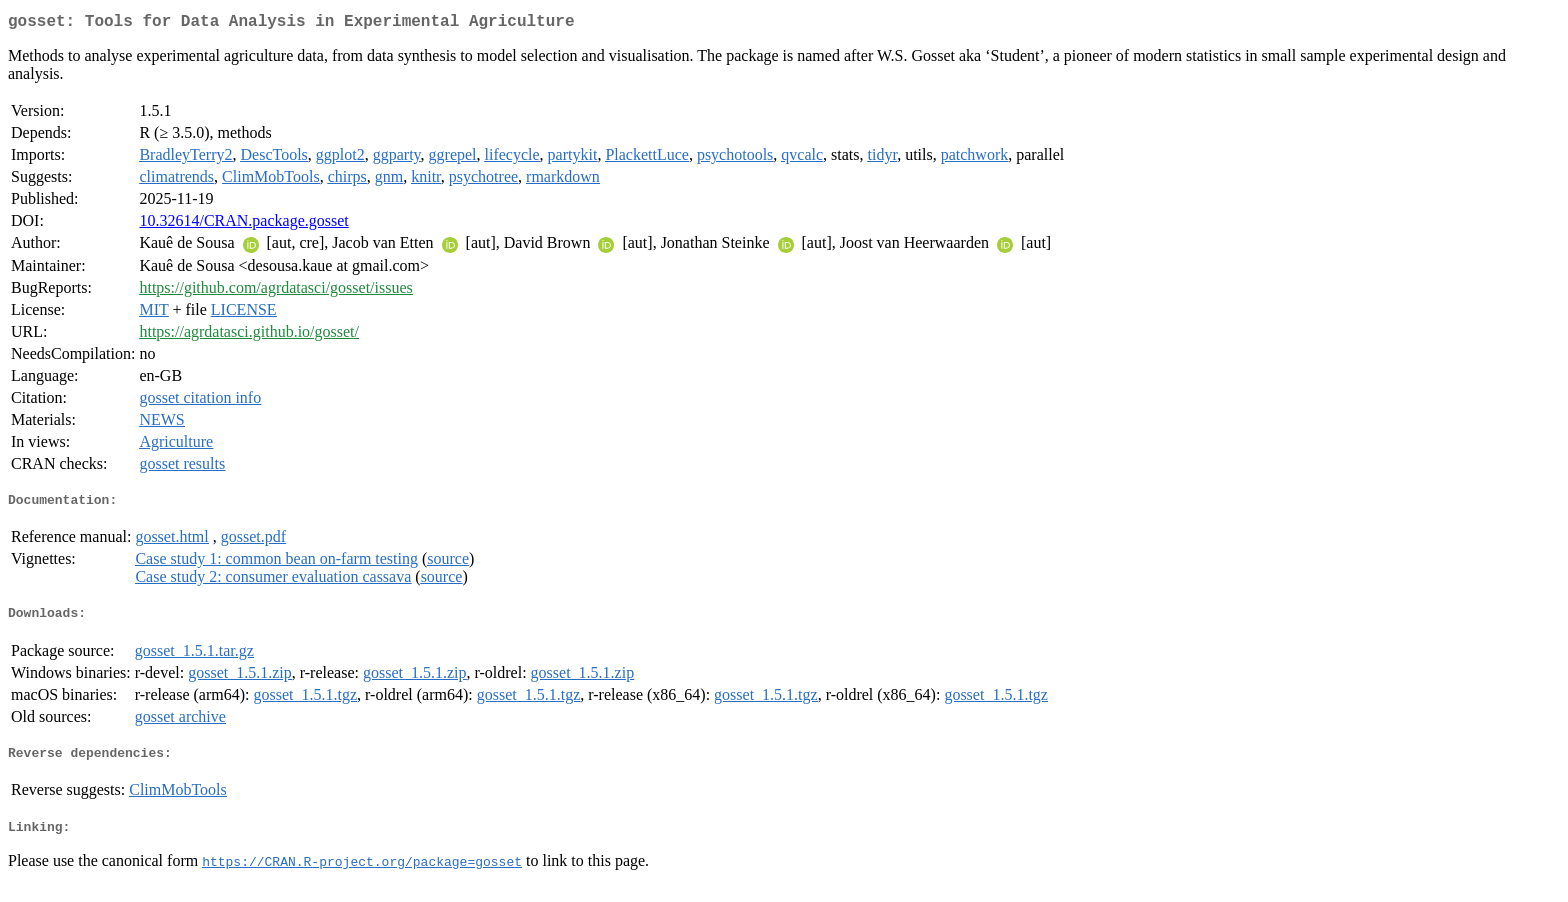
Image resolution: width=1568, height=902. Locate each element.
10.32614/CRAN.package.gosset (243, 224)
